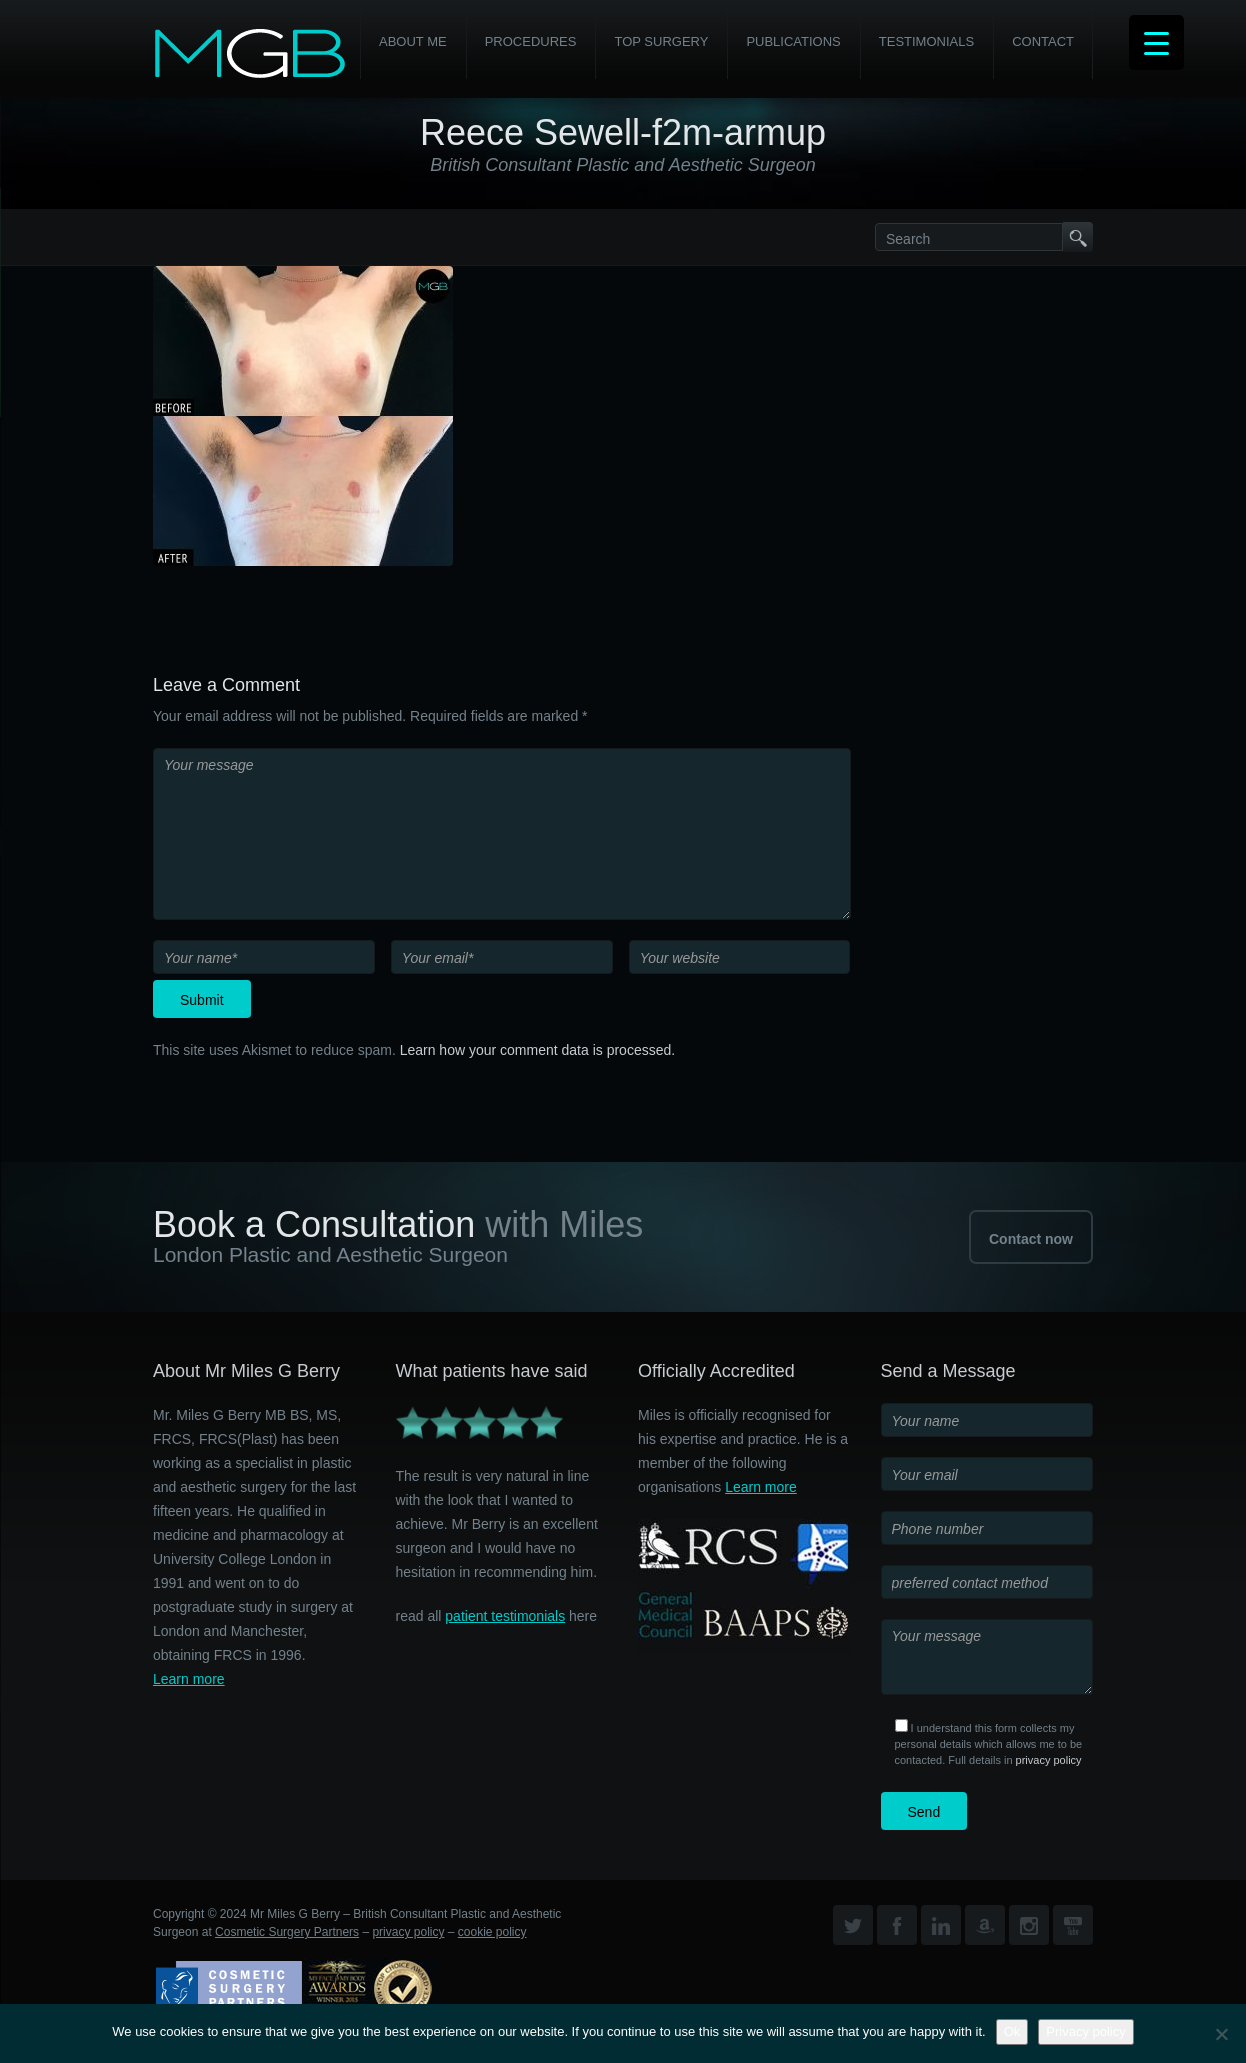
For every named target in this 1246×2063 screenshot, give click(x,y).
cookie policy (492, 1932)
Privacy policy (1085, 2031)
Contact (1043, 41)
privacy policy (1049, 1760)
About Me (413, 41)
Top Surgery (661, 41)
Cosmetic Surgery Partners (287, 1932)
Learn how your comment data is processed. (537, 1050)
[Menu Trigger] (1156, 42)
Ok (1012, 2031)
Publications (793, 41)
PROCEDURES (531, 41)
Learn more (189, 1679)
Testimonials (926, 41)
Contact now (1031, 1239)
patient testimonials (505, 1616)
